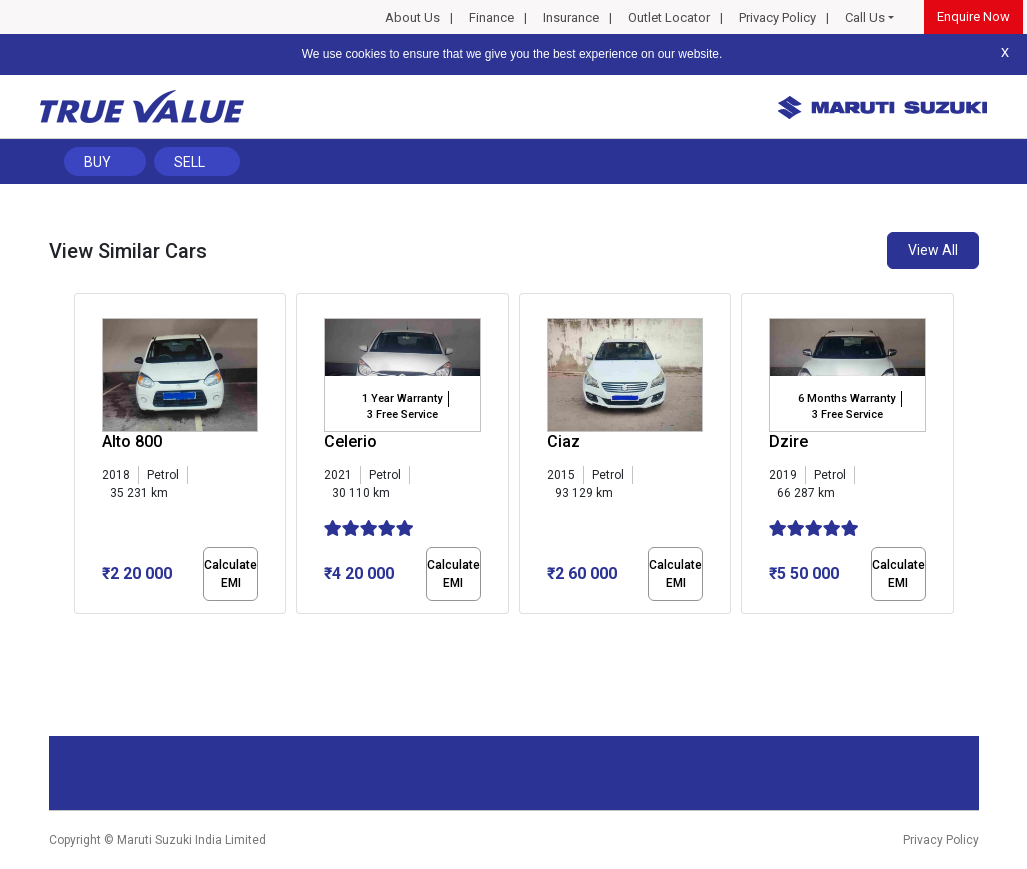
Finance (491, 17)
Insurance (571, 17)
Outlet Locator (669, 17)
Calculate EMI (230, 574)
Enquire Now (973, 16)
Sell (189, 162)
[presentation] (84, 458)
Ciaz (563, 441)
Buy (97, 162)
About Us (412, 17)
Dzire (788, 441)
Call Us (865, 17)
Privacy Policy (777, 17)
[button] (80, 631)
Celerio (350, 441)
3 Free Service (402, 414)
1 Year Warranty (402, 398)
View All (933, 250)
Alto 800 (132, 441)
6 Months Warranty (846, 398)
